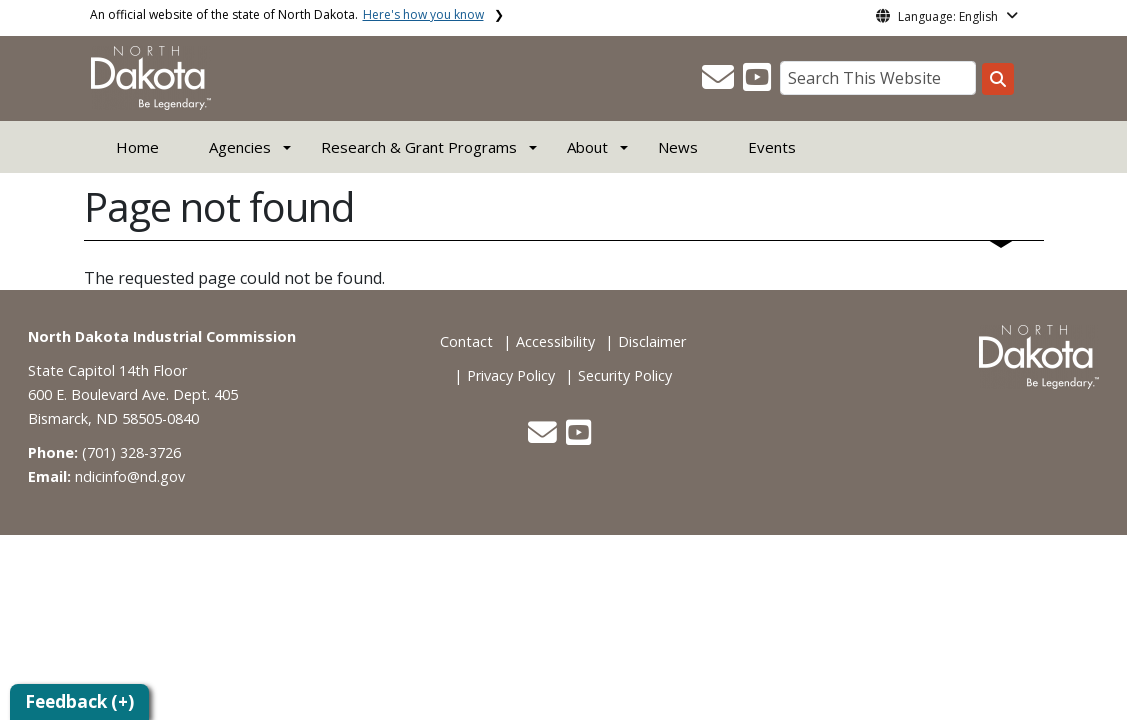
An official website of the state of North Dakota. (287, 14)
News (678, 147)
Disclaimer (652, 341)
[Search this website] (998, 79)
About (587, 147)
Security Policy (625, 375)
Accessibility (555, 341)
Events (772, 147)
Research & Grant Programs (419, 147)
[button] (720, 83)
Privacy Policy (511, 375)
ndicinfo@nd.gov (130, 476)
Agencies (240, 147)
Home (137, 147)
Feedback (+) (79, 701)
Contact (466, 341)
